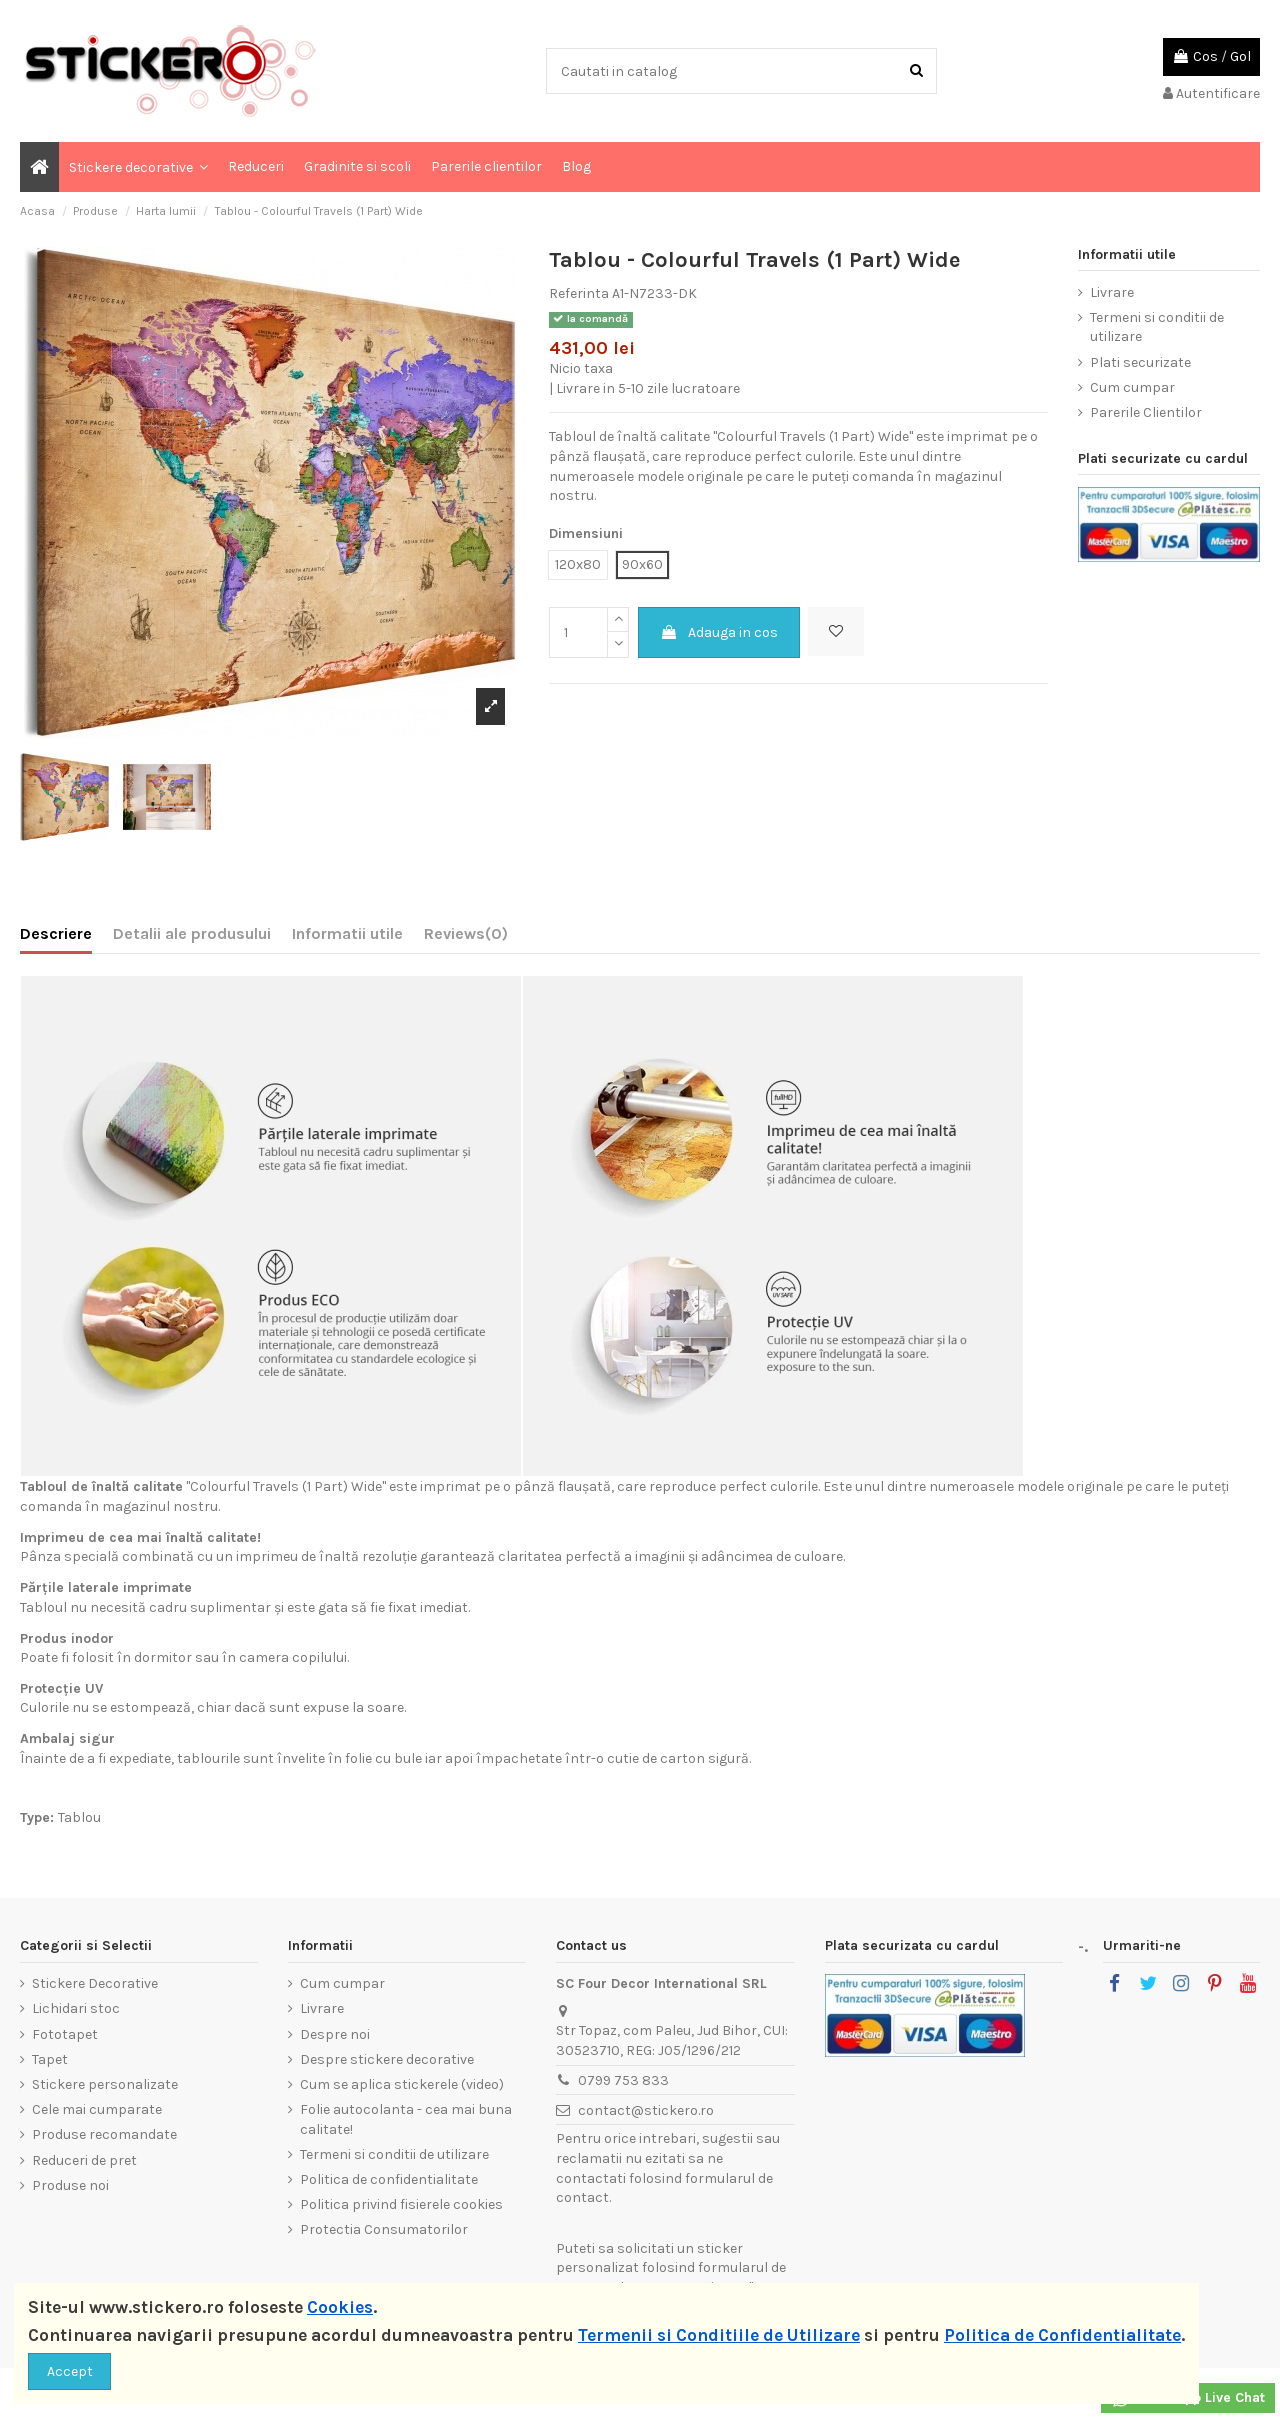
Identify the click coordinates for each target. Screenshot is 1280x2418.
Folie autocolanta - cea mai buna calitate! (406, 2119)
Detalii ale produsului (192, 933)
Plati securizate (1140, 362)
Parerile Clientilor (1146, 412)
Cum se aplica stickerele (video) (402, 2084)
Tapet (50, 2059)
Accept (70, 2371)
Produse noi (70, 2185)
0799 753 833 (623, 2080)
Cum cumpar (1132, 387)
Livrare (1112, 292)
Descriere (56, 933)
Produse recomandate (104, 2134)
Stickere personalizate (105, 2084)
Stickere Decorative (95, 1983)
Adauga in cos (719, 632)
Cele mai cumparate (97, 2109)
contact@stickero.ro (646, 2110)
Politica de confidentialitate (389, 2179)
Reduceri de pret (84, 2160)
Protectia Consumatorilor (384, 2229)
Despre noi (335, 2034)
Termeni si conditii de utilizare (1157, 327)
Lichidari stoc (76, 2008)
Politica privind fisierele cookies (401, 2204)
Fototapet (65, 2034)
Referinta (579, 293)
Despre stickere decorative (387, 2059)
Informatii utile (347, 933)
